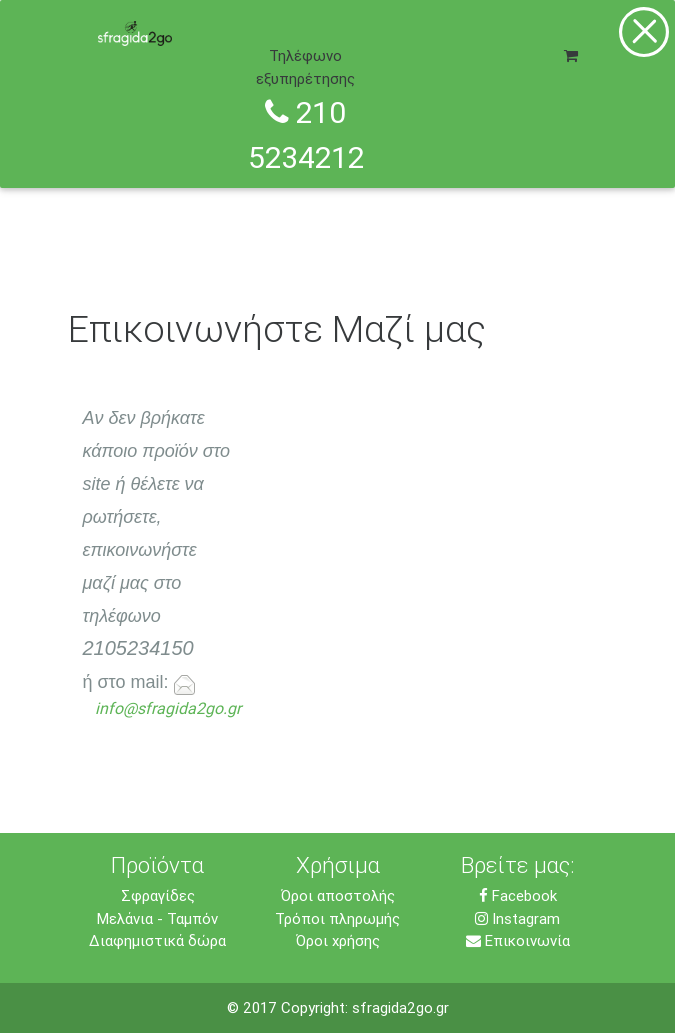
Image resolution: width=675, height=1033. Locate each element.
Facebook (518, 895)
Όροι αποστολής (338, 895)
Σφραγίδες (158, 895)
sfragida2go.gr (400, 1007)
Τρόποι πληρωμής (337, 918)
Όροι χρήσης (338, 940)
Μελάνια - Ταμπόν (157, 918)
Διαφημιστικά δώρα (157, 940)
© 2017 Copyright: (289, 1007)
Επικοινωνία (518, 940)
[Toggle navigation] (589, 27)
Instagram (517, 918)
